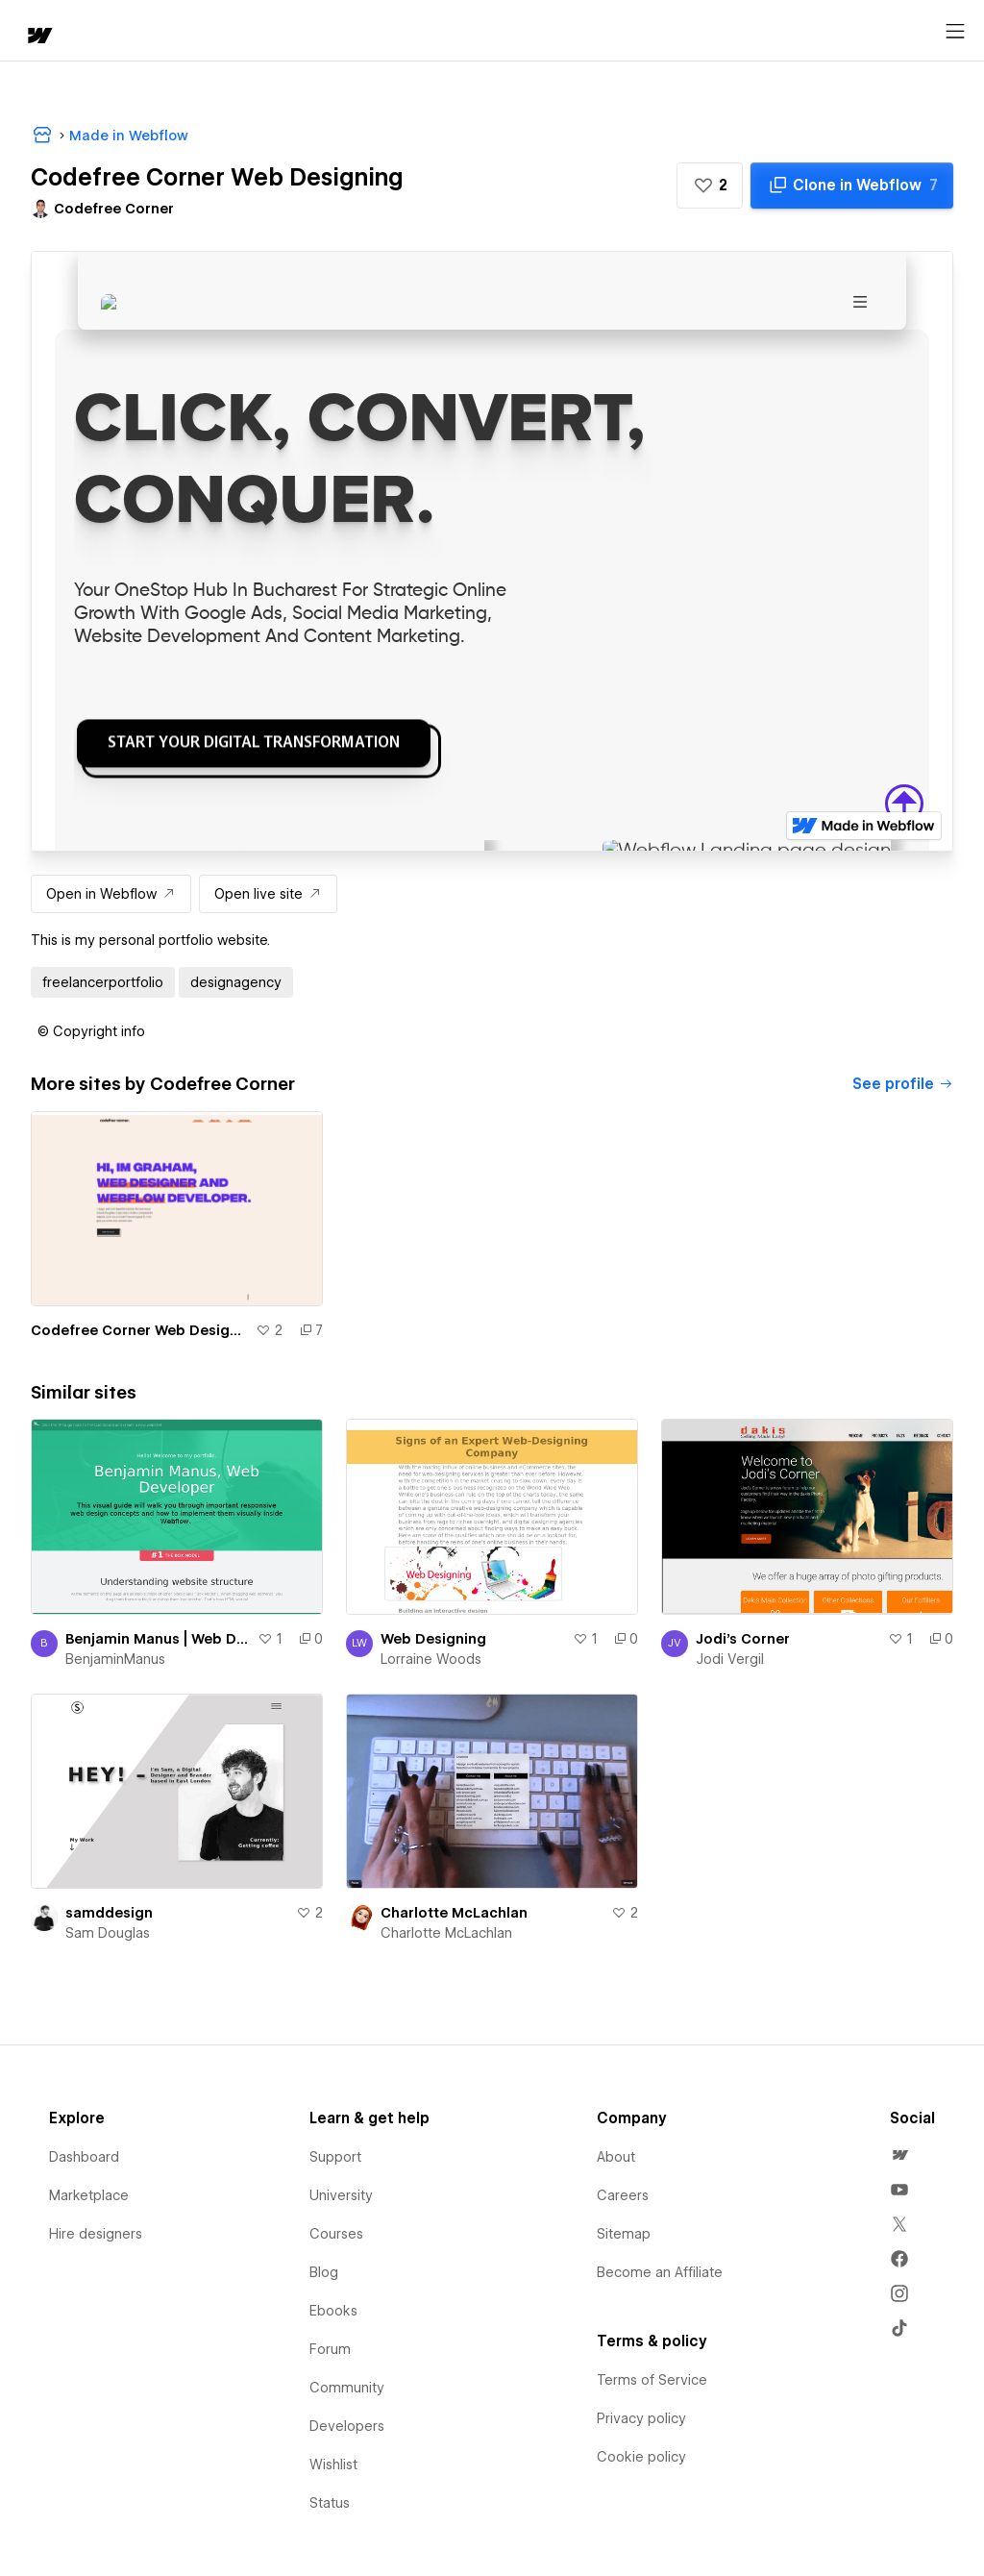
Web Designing (433, 1639)
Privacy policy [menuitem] (641, 2418)
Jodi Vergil (730, 1659)
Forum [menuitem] (330, 2349)
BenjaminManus (115, 1659)
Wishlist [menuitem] (333, 2464)
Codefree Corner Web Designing (139, 1330)
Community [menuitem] (346, 2387)
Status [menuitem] (329, 2503)
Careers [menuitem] (623, 2195)
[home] (38, 37)
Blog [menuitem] (323, 2272)
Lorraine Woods (431, 1659)
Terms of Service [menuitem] (652, 2380)
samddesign (109, 1912)
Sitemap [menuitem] (624, 2234)
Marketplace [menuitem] (89, 2195)
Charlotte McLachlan (454, 1912)
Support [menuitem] (335, 2157)
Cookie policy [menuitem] (641, 2457)
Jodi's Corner (743, 1639)
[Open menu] (955, 31)
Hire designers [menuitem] (95, 2234)
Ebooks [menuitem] (333, 2310)
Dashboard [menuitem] (84, 2157)
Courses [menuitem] (336, 2234)
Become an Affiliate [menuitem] (660, 2272)
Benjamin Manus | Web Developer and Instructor (157, 1639)
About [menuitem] (616, 2157)
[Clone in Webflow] (851, 185)
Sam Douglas (107, 1933)
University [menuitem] (341, 2195)
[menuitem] (899, 2155)
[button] (709, 185)
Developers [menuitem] (346, 2426)
